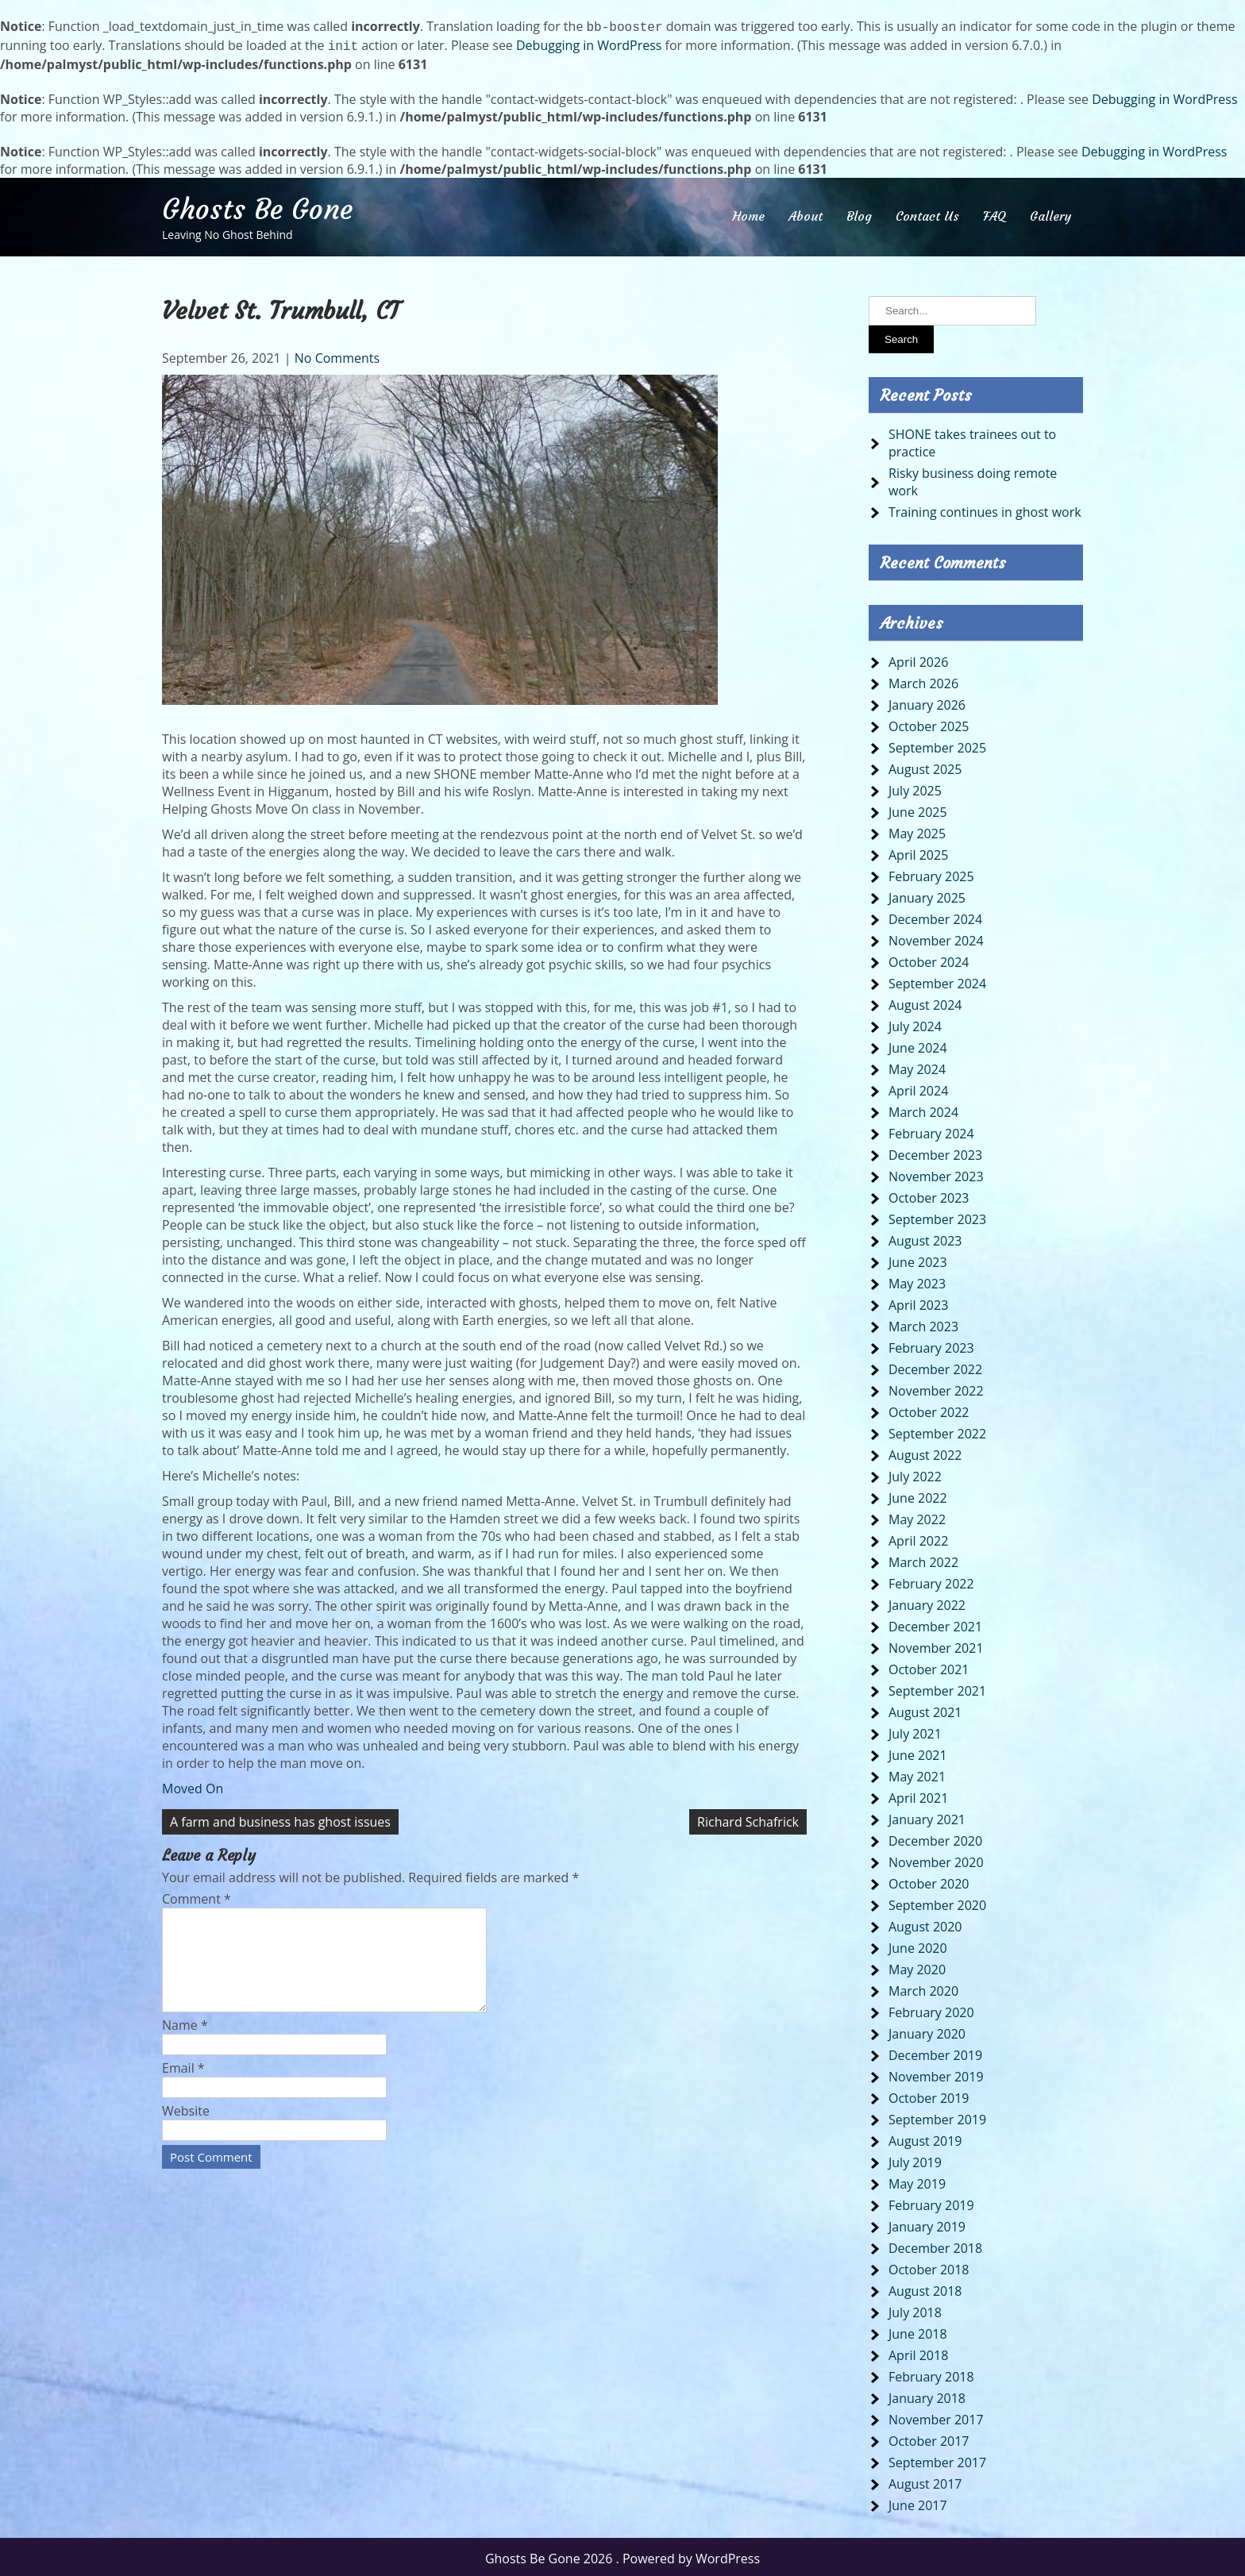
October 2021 (928, 1666)
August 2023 (925, 1237)
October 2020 (928, 1880)
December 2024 (935, 916)
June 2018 (917, 2330)
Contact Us (927, 213)
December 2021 (935, 1623)
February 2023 (931, 1344)
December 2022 (935, 1366)
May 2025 (917, 830)
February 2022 (931, 1580)
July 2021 (915, 1730)
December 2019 (935, 2052)
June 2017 (917, 2502)
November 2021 (936, 1645)
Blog (859, 213)
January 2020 (927, 2030)
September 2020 (937, 1902)
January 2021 (927, 1816)
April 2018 (918, 2352)
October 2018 (928, 2266)
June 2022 (917, 1495)
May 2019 (917, 2180)
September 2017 (937, 2459)
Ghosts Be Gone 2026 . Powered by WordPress (622, 2555)
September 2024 (937, 980)
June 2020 (917, 1945)
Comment (196, 1895)
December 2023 (935, 1152)
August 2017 (925, 2480)
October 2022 (928, 1409)
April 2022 (918, 1537)
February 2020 (931, 2009)
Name (185, 2041)
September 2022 (937, 1430)
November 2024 (936, 937)
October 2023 (928, 1194)
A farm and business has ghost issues (280, 1818)
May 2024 (917, 1066)
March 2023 (923, 1323)
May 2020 (917, 1966)
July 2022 (915, 1473)
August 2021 (925, 1709)
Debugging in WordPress (588, 43)
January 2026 (927, 701)
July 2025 (915, 787)
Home (748, 213)
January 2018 (927, 2395)
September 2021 (937, 1687)
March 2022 (923, 1559)
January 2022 (927, 1602)
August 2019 (925, 2138)
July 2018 (915, 2309)
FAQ (994, 213)
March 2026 (923, 680)
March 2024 (923, 1109)
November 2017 (936, 2416)
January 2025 (927, 894)
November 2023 (936, 1173)
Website (186, 2126)
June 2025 (917, 809)
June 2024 (917, 1044)
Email (183, 2084)
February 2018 (931, 2373)
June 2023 (917, 1259)
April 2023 (918, 1302)
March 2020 (923, 1987)
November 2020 (936, 1859)
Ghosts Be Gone (257, 206)
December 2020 (935, 1837)
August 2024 (925, 1002)
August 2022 (925, 1452)
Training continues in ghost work (984, 509)
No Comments (337, 355)
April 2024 (918, 1087)
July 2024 (915, 1023)
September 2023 (937, 1216)
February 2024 (931, 1130)
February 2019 (931, 2202)
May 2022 (917, 1516)
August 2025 (925, 766)
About (805, 213)
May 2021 (917, 1773)
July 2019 (915, 2159)
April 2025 (918, 852)
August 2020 (925, 1923)
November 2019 (936, 2073)
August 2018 (925, 2288)
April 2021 (918, 1795)
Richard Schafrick (748, 1818)
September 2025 (937, 744)
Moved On (192, 1785)
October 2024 (928, 959)
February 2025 (931, 873)
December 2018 (935, 2245)
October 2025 (928, 723)
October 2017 (928, 2438)
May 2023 (917, 1280)
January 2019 (927, 2223)
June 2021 (917, 1752)
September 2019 (937, 2116)
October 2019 (928, 2095)
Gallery (1050, 213)
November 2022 (936, 1387)
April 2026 (918, 659)
